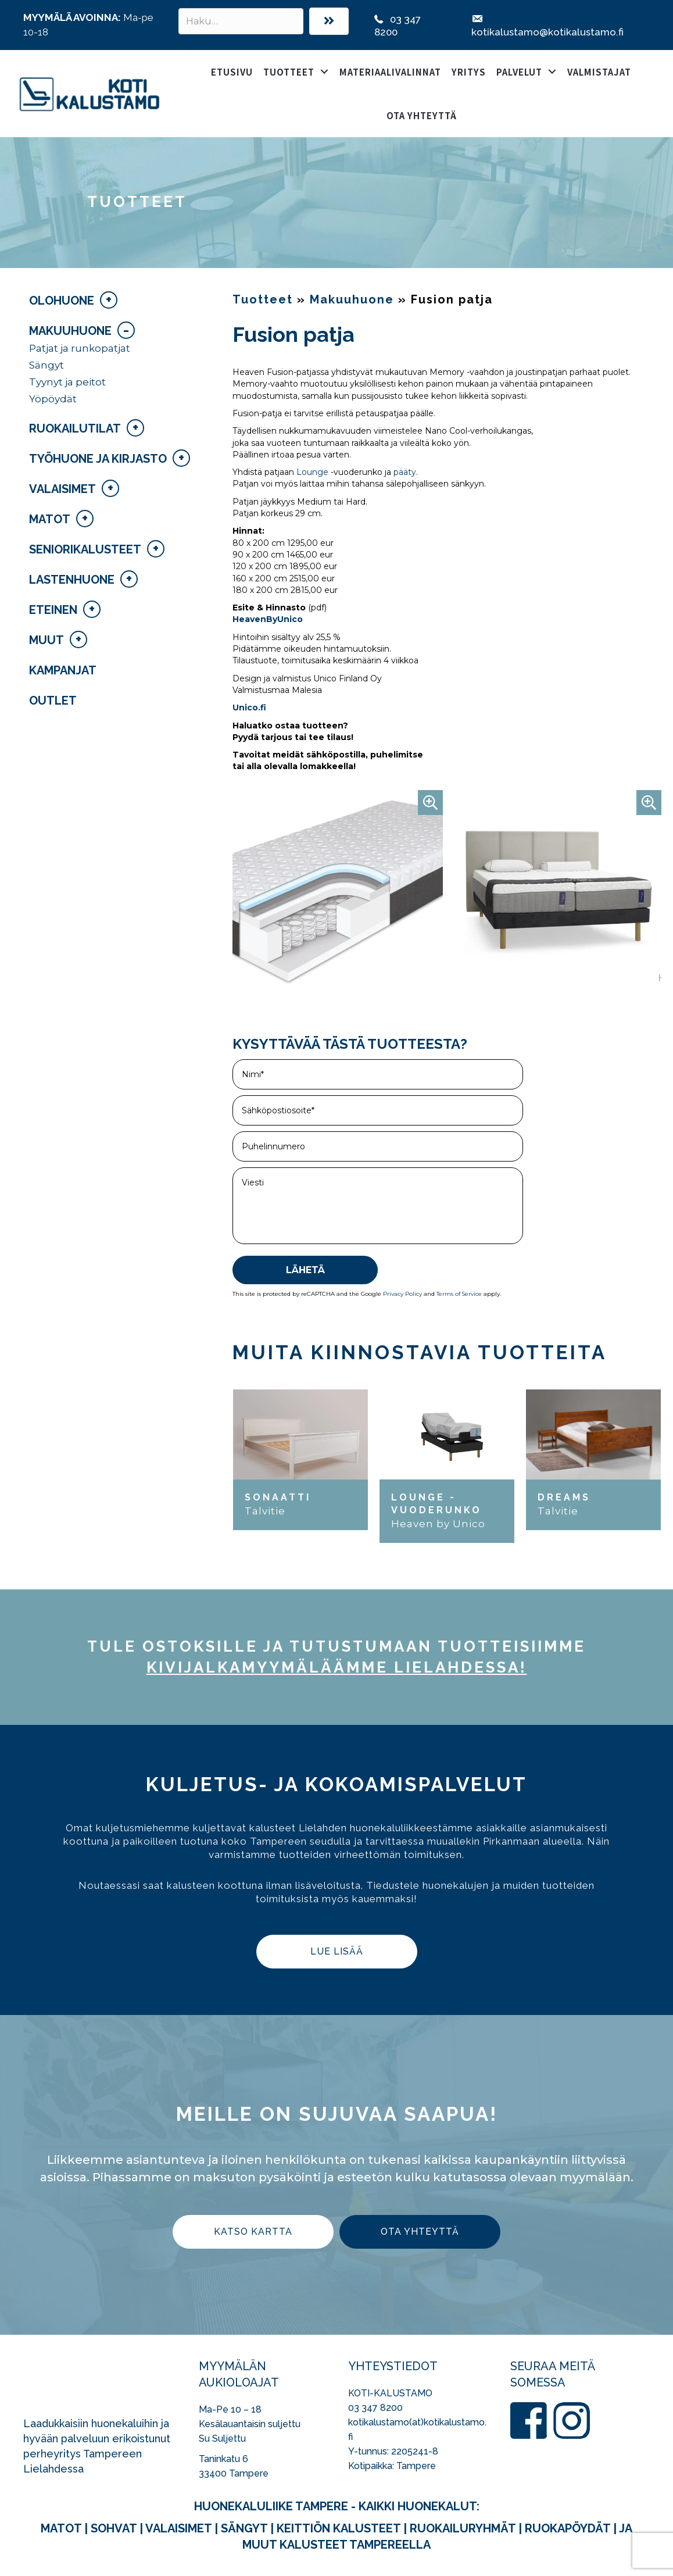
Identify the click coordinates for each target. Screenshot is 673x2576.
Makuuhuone (70, 331)
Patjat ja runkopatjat (79, 348)
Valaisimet (62, 489)
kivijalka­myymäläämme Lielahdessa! (336, 1667)
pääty (404, 472)
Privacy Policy (402, 1294)
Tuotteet (288, 72)
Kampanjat (62, 670)
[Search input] (240, 21)
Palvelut (519, 72)
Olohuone (61, 301)
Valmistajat (599, 72)
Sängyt (46, 365)
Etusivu (232, 72)
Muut (46, 640)
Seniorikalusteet (85, 549)
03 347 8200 (375, 2407)
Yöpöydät (53, 399)
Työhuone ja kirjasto (98, 459)
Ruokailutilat (75, 428)
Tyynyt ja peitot (67, 382)
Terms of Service (459, 1294)
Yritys (469, 72)
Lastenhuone (71, 580)
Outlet (53, 701)
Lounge (311, 472)
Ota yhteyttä (421, 115)
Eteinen (53, 610)
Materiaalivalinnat (390, 72)
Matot (49, 519)
